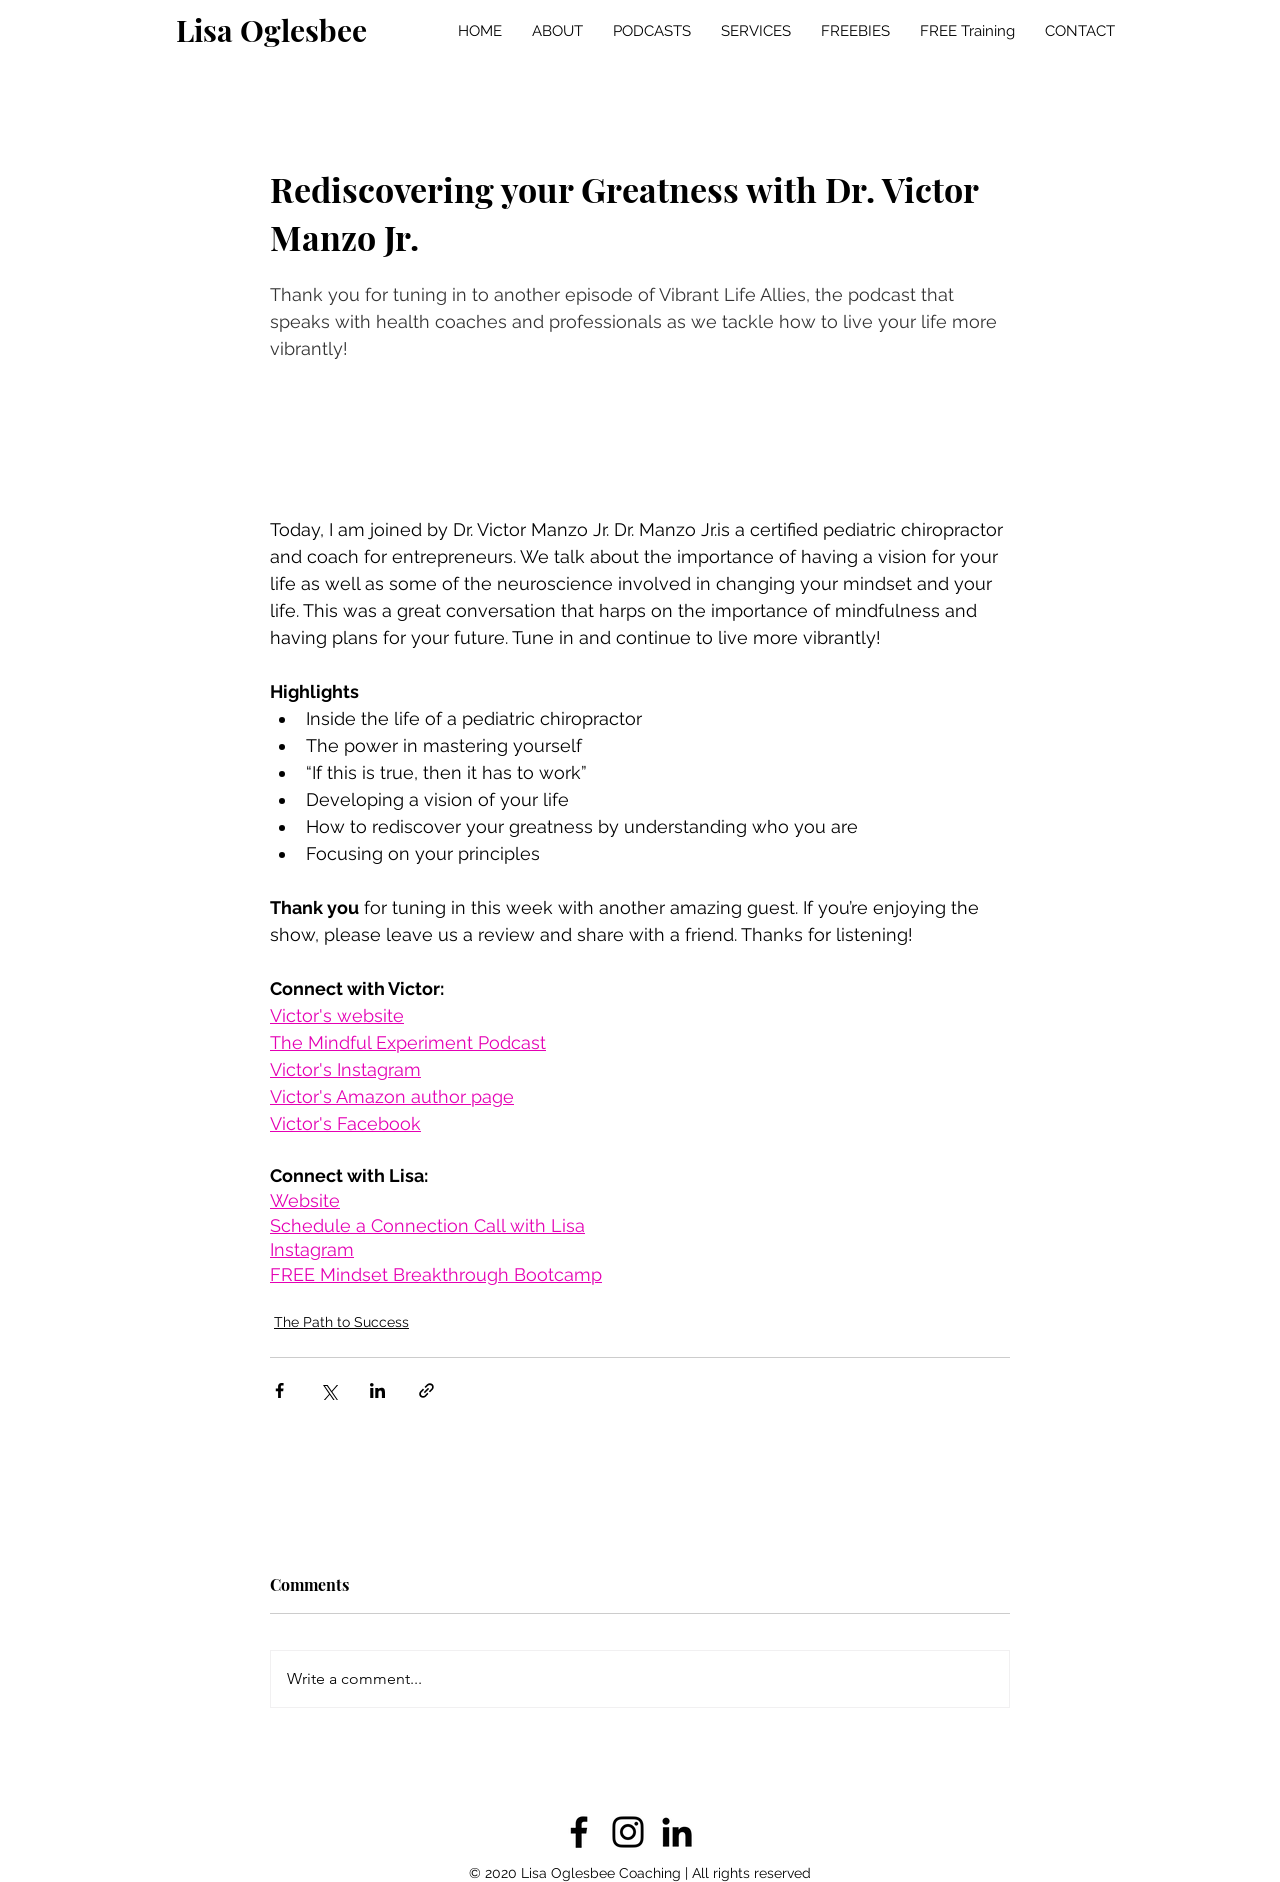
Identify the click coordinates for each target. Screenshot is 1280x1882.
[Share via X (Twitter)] (328, 1390)
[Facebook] (579, 1832)
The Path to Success (341, 1322)
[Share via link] (426, 1390)
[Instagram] (628, 1832)
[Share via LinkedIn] (377, 1390)
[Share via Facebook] (279, 1390)
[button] (652, 31)
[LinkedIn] (677, 1832)
